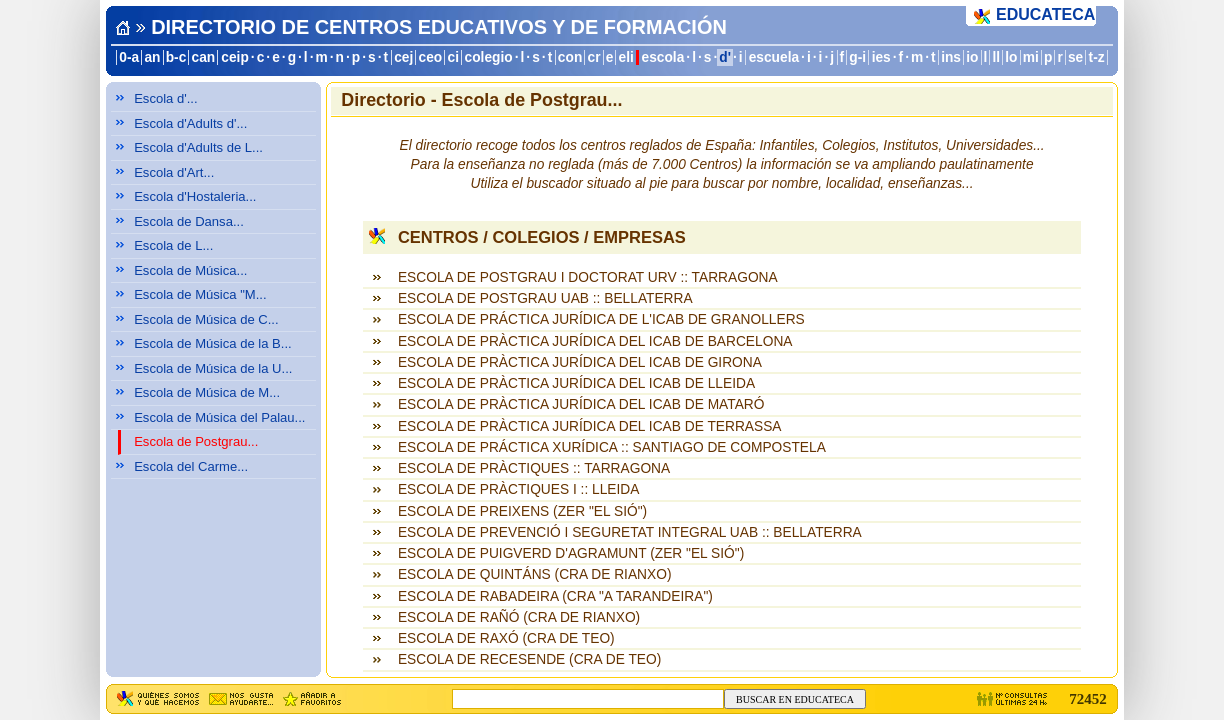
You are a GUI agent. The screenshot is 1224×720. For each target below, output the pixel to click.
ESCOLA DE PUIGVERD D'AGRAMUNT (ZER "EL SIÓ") (571, 553)
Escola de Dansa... (189, 221)
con (570, 57)
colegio (489, 57)
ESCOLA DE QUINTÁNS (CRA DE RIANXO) (535, 574)
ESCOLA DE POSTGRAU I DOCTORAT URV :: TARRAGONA (588, 277)
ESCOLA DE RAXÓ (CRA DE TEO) (506, 638)
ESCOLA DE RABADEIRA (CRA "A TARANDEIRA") (555, 596)
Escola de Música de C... (206, 319)
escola (663, 57)
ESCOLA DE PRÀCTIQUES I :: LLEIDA (518, 489)
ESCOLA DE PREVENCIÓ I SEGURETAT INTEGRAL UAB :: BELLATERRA (630, 532)
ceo (431, 57)
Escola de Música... (190, 270)
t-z (1097, 57)
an (152, 57)
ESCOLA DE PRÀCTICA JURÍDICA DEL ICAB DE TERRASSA (590, 426)
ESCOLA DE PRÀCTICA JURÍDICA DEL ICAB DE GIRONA (580, 362)
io (972, 57)
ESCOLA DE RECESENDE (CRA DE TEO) (529, 659)
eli (626, 57)
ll (997, 57)
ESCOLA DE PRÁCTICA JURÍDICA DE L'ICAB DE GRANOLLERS (601, 319)
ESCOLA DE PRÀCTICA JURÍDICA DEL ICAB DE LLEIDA (576, 383)
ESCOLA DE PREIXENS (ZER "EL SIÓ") (522, 511)
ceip (235, 57)
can (204, 57)
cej (403, 57)
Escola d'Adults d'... (190, 123)
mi (1031, 57)
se (1075, 57)
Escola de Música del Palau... (219, 417)
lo (1011, 57)
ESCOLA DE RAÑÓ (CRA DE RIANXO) (519, 617)
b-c (176, 57)
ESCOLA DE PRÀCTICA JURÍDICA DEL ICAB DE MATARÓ (581, 404)
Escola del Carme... (191, 466)
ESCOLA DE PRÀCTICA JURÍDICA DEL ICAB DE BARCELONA (595, 341)
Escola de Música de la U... (213, 368)
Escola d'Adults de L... (198, 147)
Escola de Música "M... (200, 294)
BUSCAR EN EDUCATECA (795, 699)
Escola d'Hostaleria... (195, 196)
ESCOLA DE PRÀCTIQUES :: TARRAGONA (534, 468)
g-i (857, 57)
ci (452, 57)
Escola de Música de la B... (213, 343)
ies (881, 57)
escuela (774, 57)
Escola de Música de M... (207, 392)
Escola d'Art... (174, 172)
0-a (129, 57)
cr (594, 57)
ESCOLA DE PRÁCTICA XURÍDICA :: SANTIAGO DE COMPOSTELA (612, 447)
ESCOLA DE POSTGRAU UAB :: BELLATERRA (545, 298)
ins (951, 57)
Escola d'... (165, 98)
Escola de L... (173, 245)
